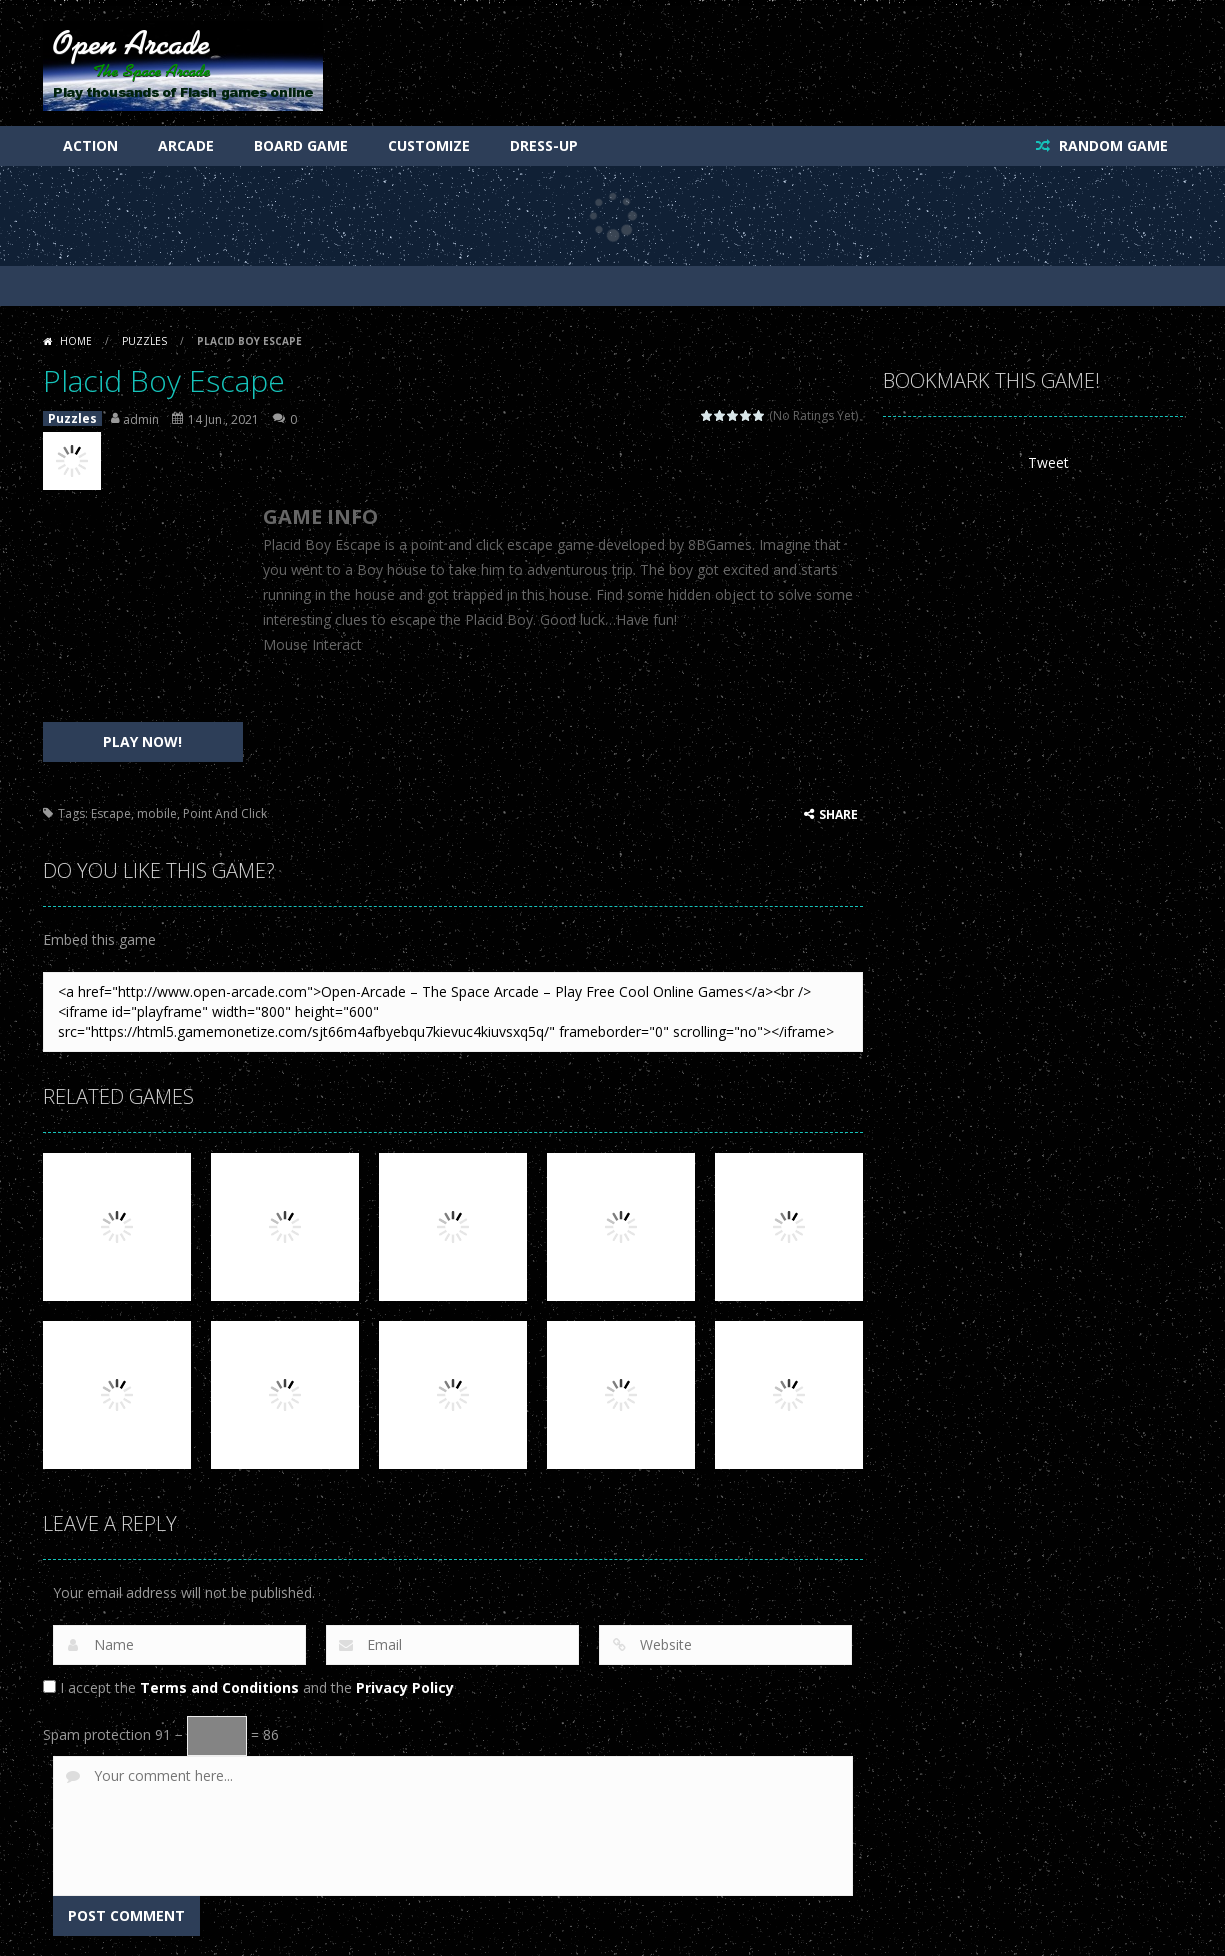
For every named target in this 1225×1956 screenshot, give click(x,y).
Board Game (301, 145)
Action (90, 145)
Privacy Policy (405, 1687)
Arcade (186, 145)
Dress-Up (544, 145)
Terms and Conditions (219, 1687)
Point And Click (225, 813)
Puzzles (144, 341)
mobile (157, 813)
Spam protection (97, 1734)
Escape (111, 813)
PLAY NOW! (142, 741)
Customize (429, 145)
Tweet (1048, 462)
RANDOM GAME (1111, 145)
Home (76, 341)
